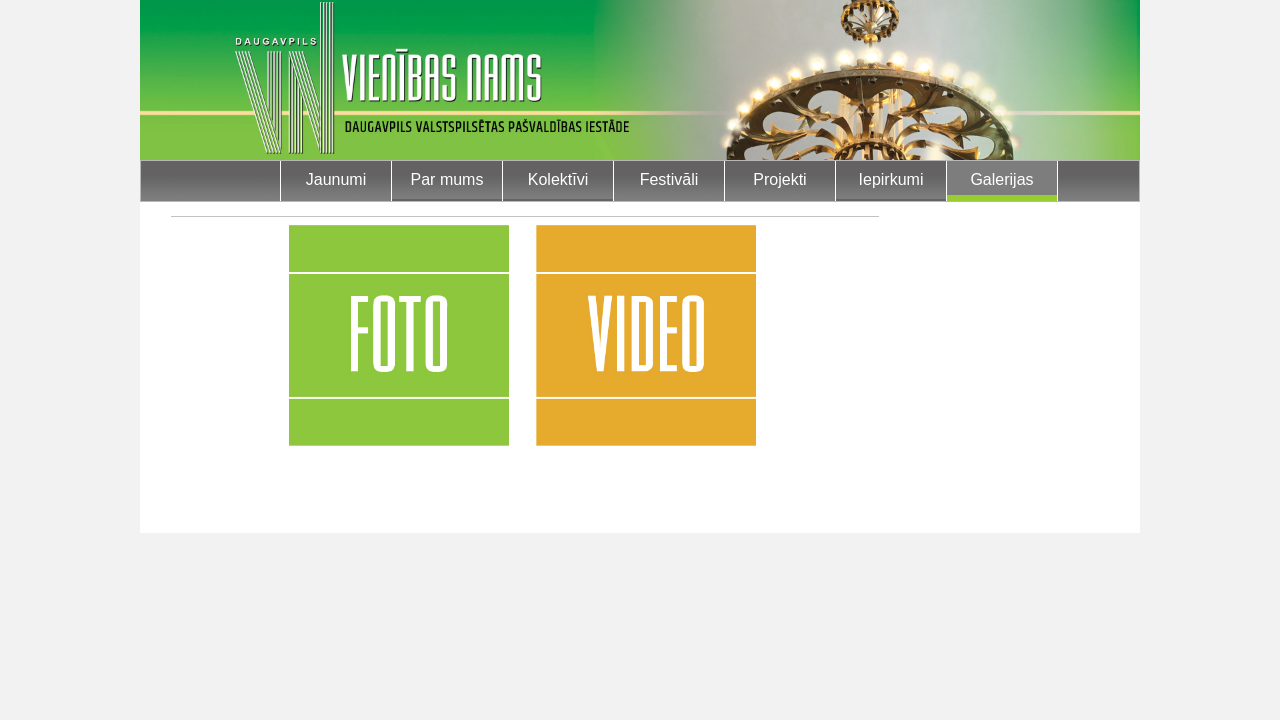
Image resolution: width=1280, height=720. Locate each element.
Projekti (779, 179)
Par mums (447, 179)
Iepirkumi (891, 179)
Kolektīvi (558, 179)
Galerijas (1001, 179)
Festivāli (669, 179)
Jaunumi (336, 179)
